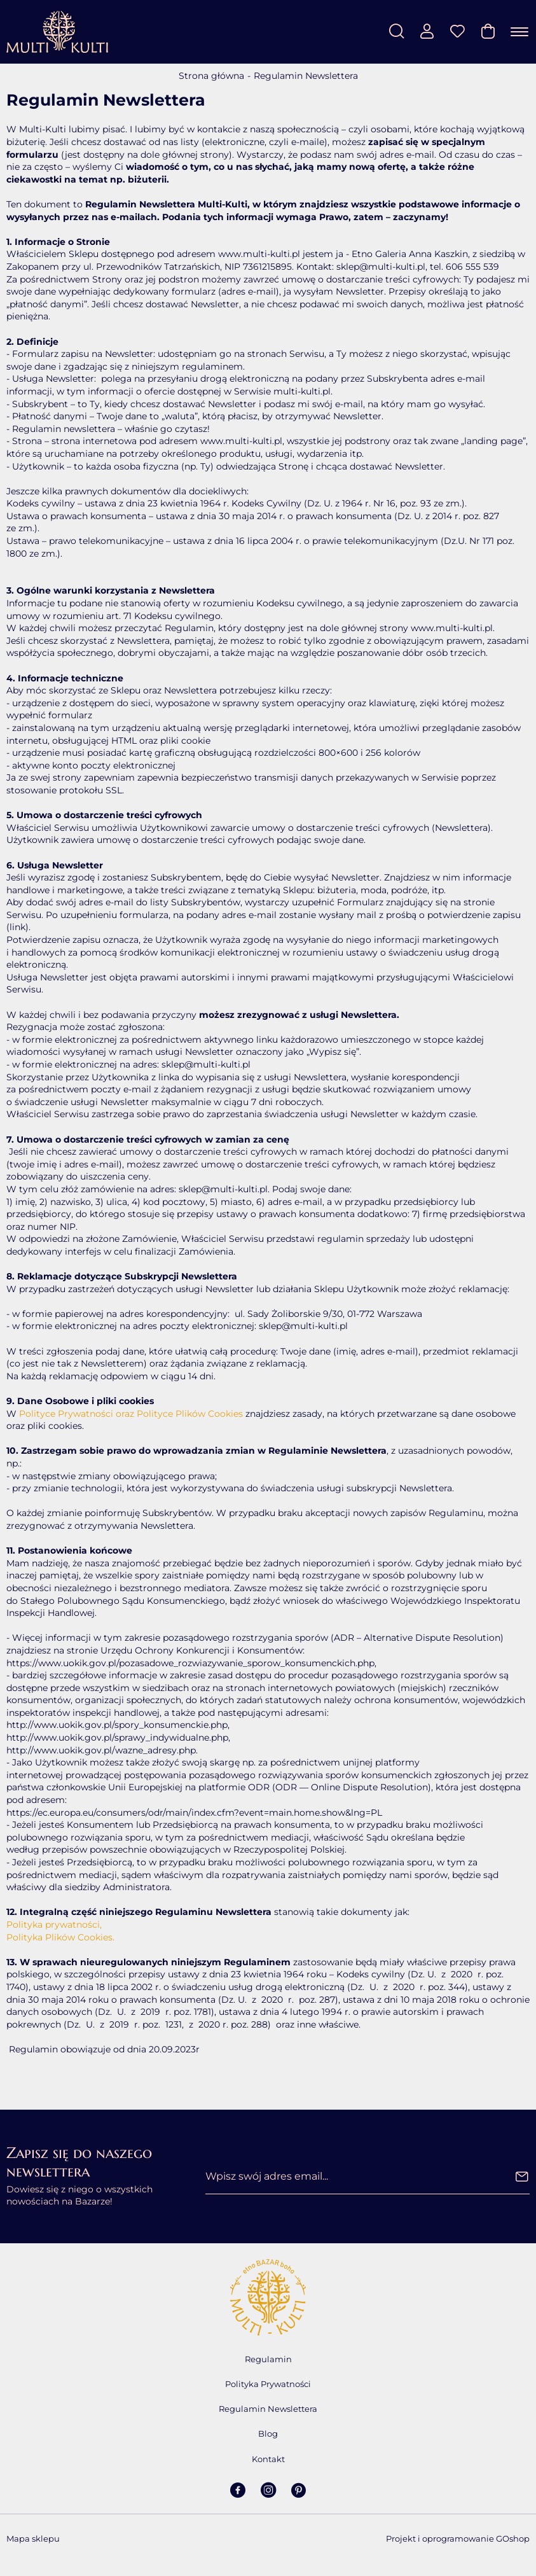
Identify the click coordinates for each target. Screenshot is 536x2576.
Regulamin (268, 2359)
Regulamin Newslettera (268, 2409)
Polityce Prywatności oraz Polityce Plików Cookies (131, 1413)
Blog (268, 2433)
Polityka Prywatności (268, 2384)
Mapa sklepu (33, 2538)
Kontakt (268, 2459)
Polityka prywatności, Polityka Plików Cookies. (60, 1931)
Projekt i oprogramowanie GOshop (458, 2538)
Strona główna (211, 75)
